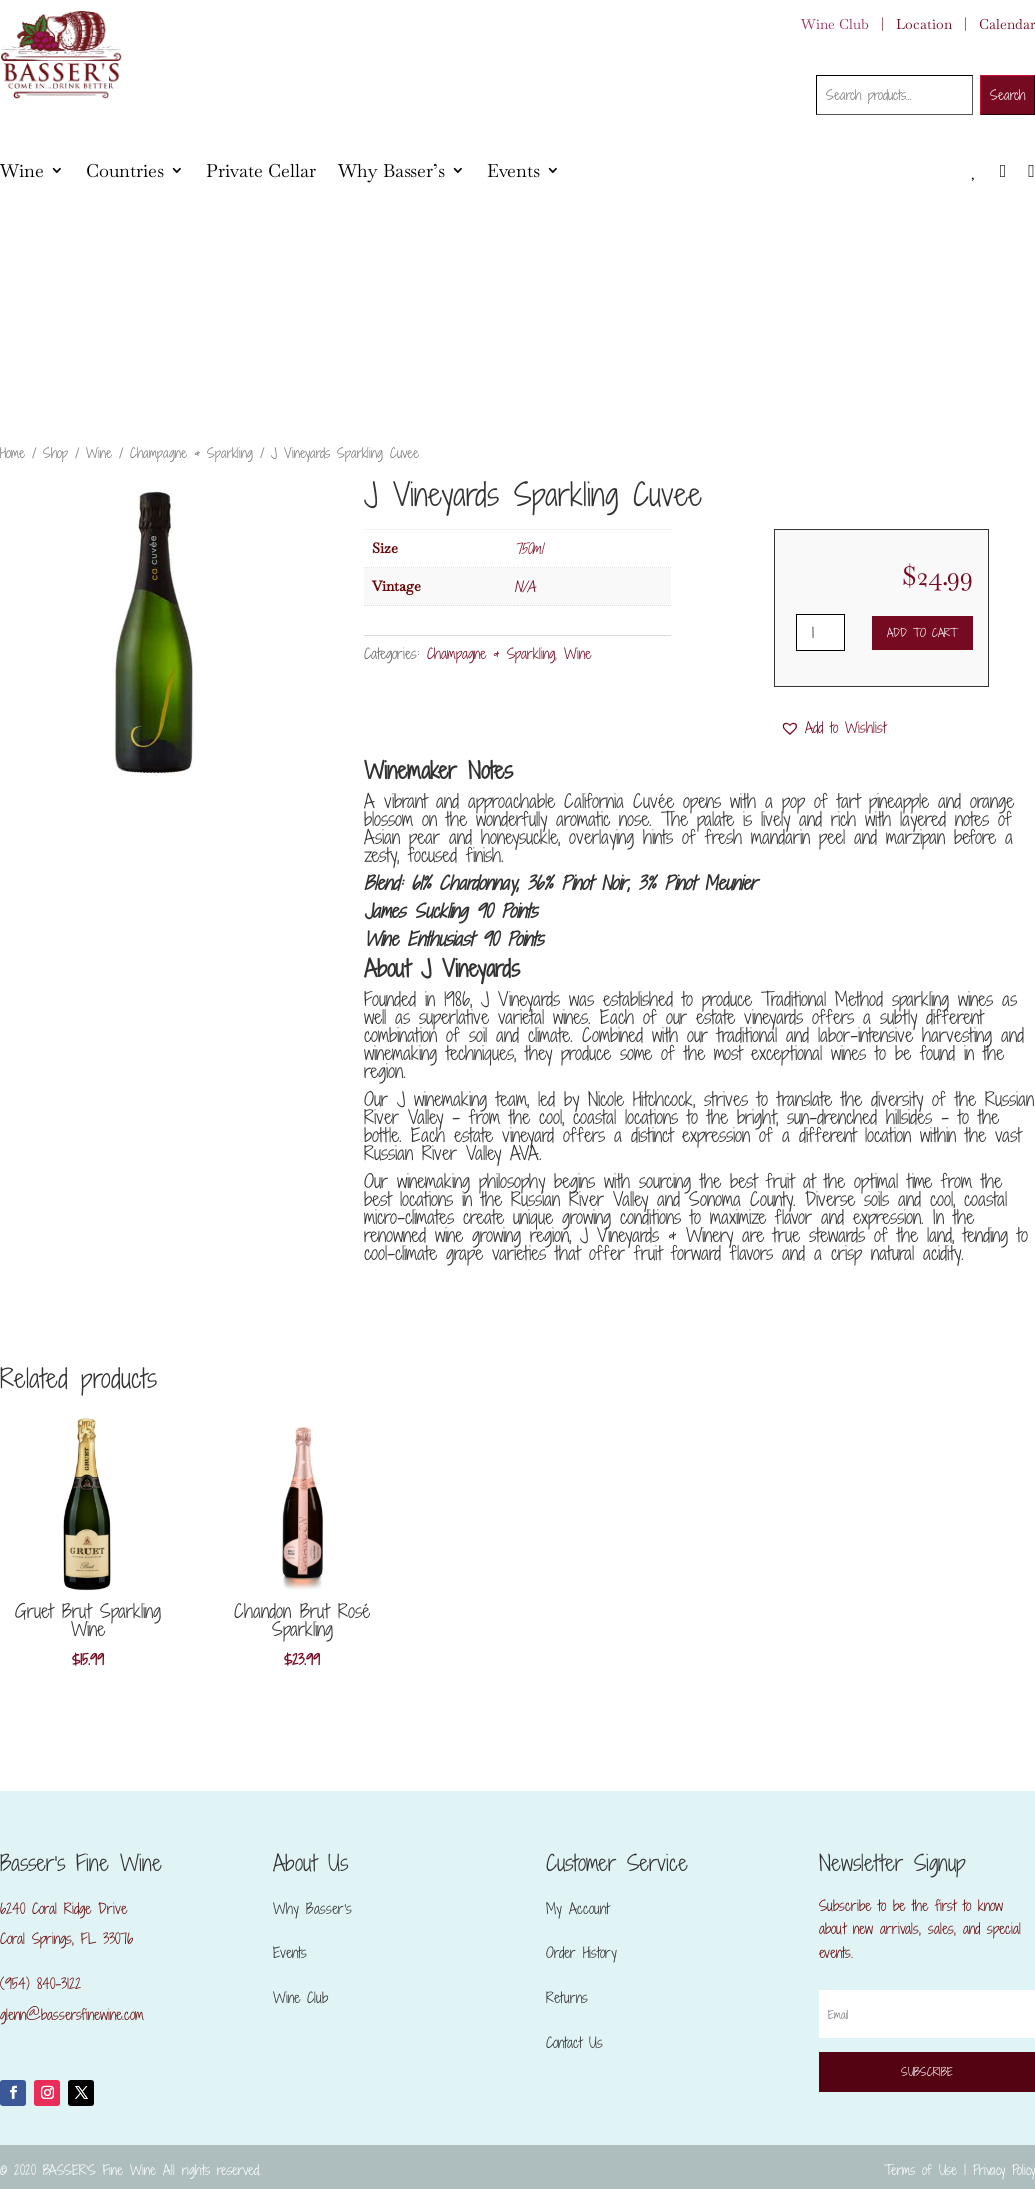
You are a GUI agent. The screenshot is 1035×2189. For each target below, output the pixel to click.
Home (12, 453)
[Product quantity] (820, 632)
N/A (524, 586)
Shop (55, 453)
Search (1007, 95)
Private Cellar (261, 170)
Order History (581, 1952)
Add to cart (922, 632)
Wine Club (835, 24)
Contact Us (574, 2042)
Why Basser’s (391, 170)
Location (924, 24)
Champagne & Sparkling (191, 453)
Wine (22, 170)
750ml (528, 548)
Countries (125, 170)
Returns (567, 1997)
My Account (577, 1908)
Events (513, 170)
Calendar (1007, 24)
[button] (833, 728)
